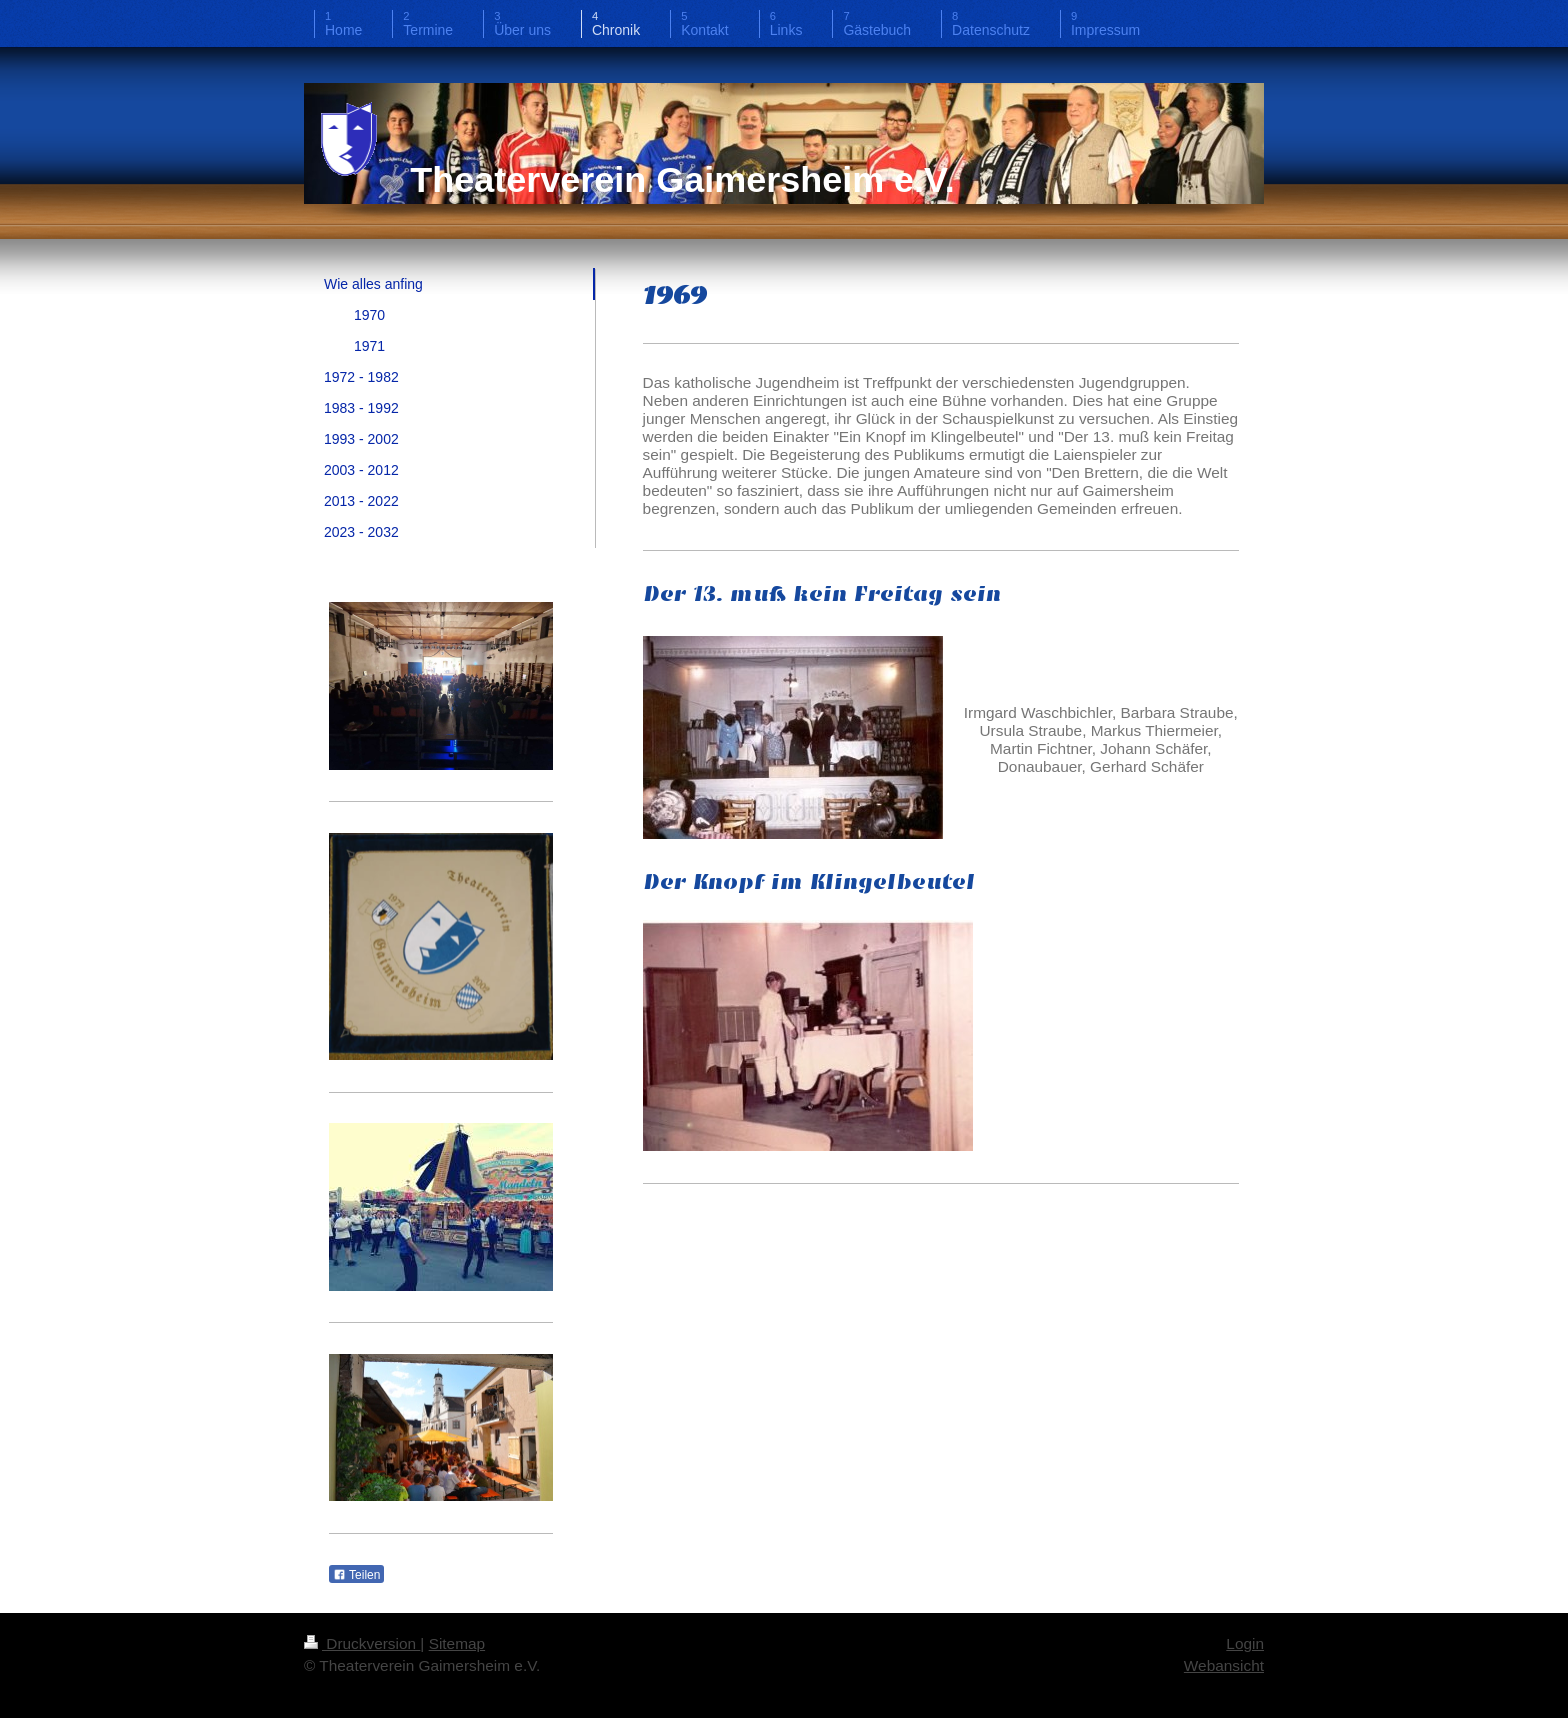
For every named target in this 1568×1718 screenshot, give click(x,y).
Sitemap (457, 1643)
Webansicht (1224, 1665)
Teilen (356, 1575)
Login (1245, 1643)
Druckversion (362, 1643)
